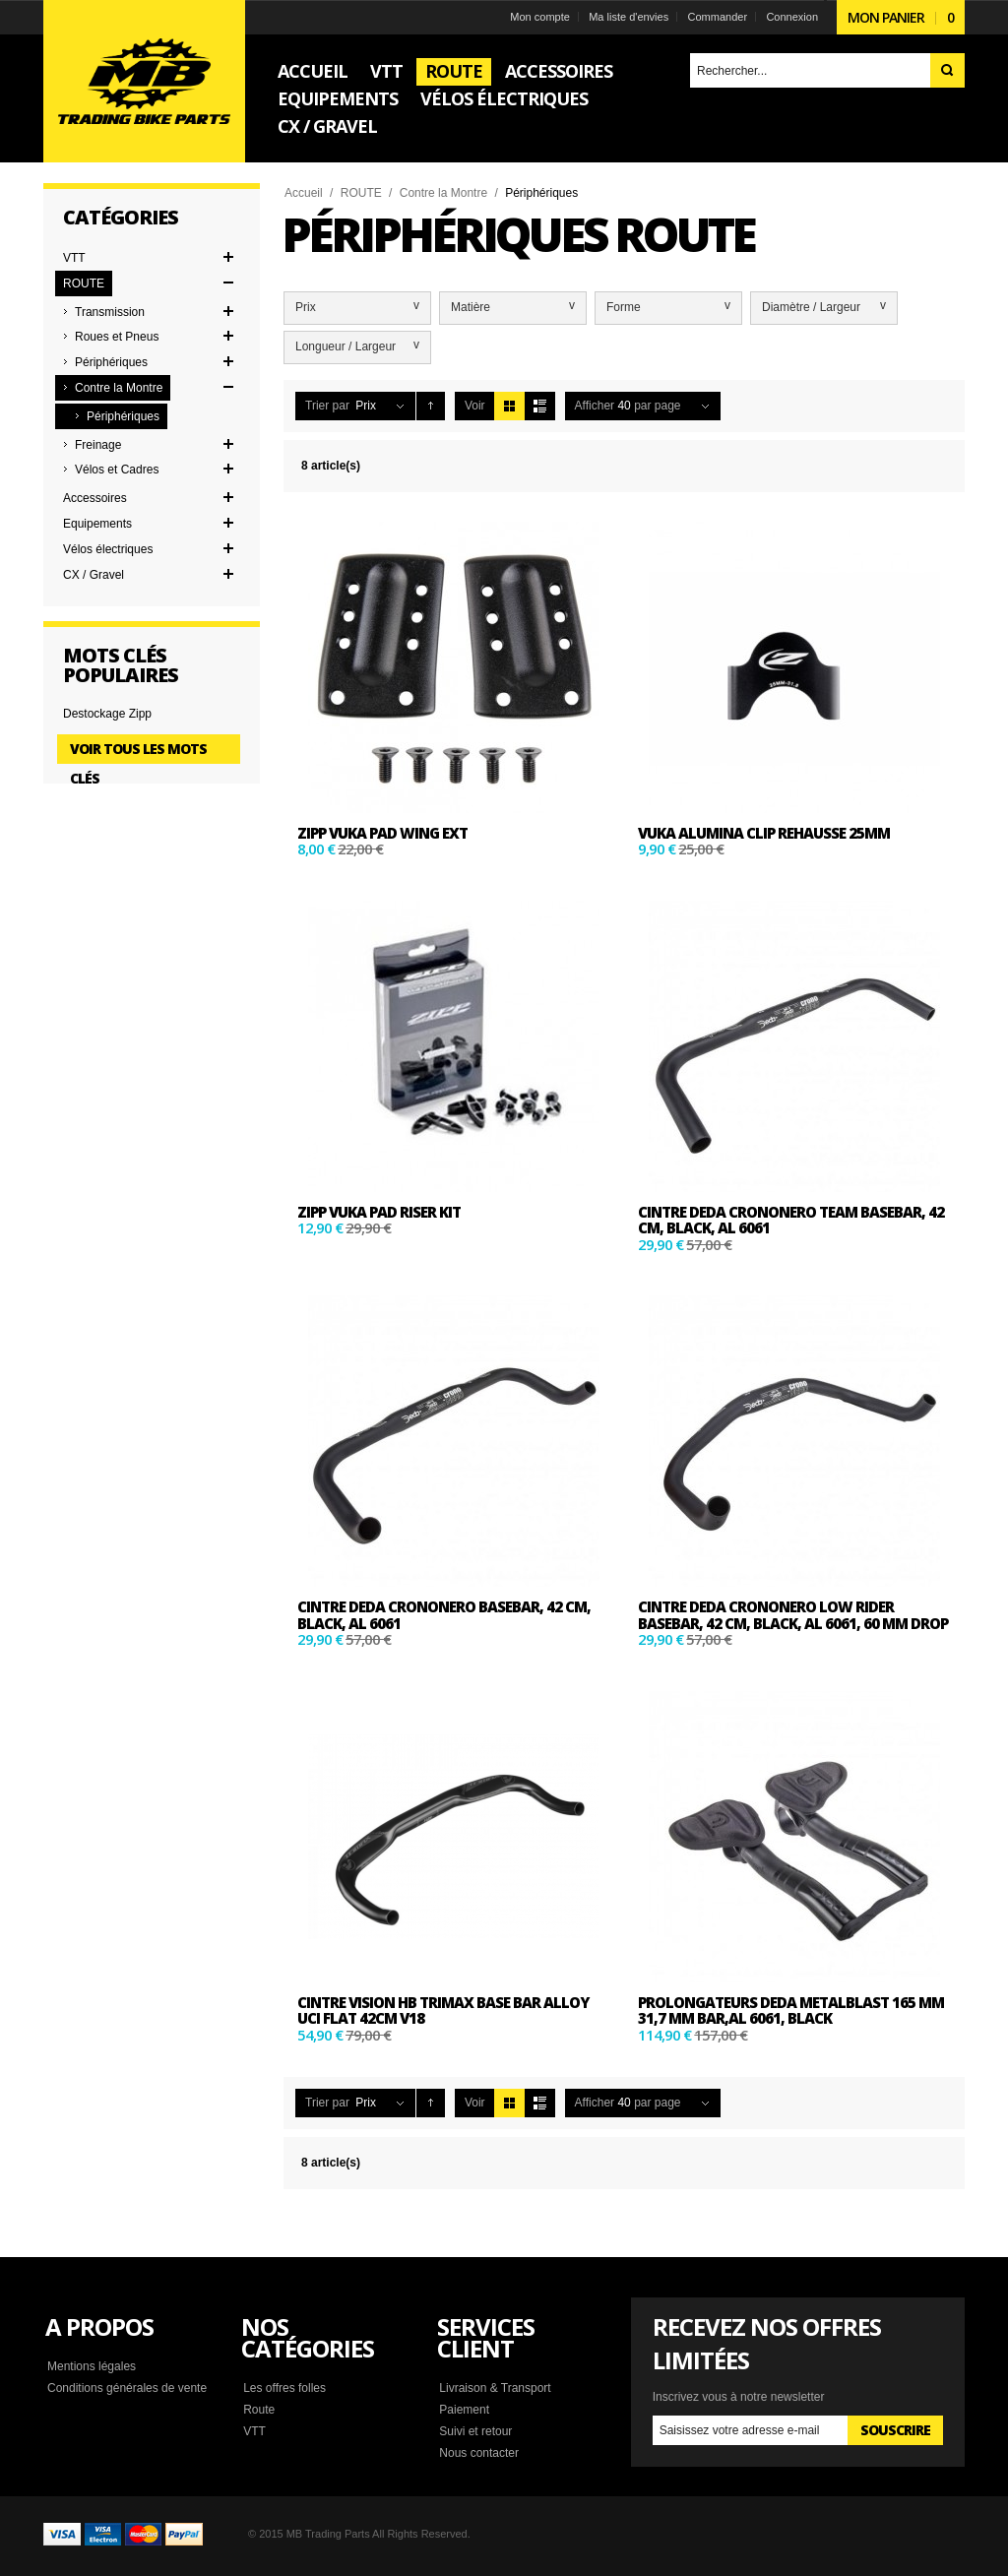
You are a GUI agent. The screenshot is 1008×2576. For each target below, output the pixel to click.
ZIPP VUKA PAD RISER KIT (379, 1212)
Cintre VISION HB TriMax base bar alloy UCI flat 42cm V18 (443, 2010)
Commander (718, 17)
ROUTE (361, 193)
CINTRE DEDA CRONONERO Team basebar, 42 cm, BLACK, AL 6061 (791, 1220)
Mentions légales (91, 2366)
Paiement (464, 2410)
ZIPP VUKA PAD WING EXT (382, 833)
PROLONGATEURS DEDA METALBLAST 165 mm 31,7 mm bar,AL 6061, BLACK (791, 2010)
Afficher (594, 405)
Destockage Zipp (107, 714)
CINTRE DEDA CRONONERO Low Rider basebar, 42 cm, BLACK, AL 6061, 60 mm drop (793, 1615)
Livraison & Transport (494, 2388)
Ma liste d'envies (628, 17)
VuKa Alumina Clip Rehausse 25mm (764, 833)
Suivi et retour (475, 2431)
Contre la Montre (443, 193)
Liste (540, 406)
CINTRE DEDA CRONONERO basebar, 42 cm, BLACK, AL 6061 (444, 1615)
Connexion (792, 17)
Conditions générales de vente (127, 2388)
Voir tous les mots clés (138, 751)
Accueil (303, 193)
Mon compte (540, 17)
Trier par (327, 405)
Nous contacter (479, 2453)
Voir (475, 405)
